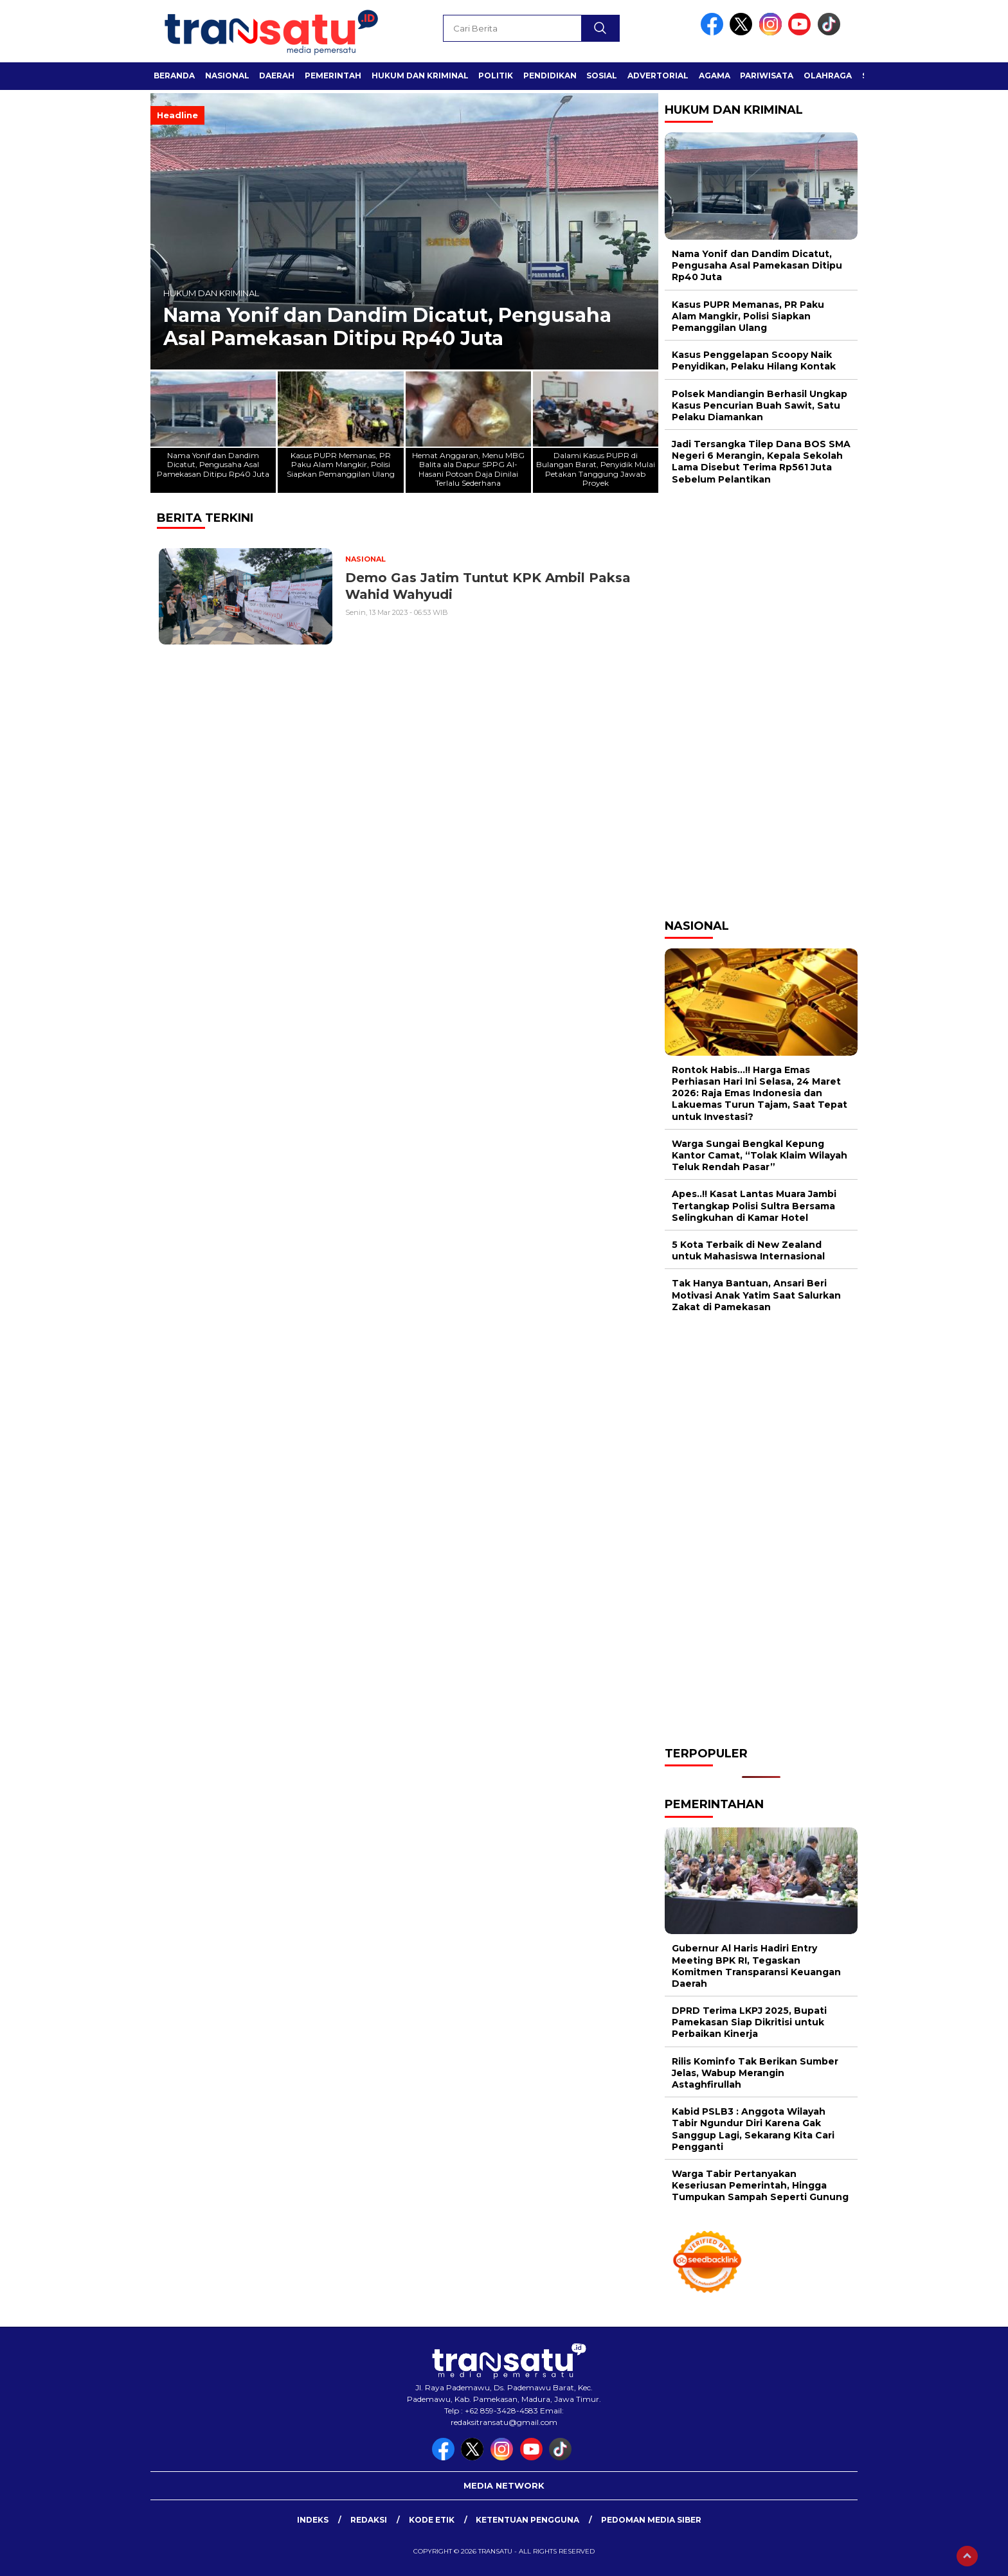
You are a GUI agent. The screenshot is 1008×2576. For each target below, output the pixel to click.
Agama (714, 75)
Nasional (227, 75)
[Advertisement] (761, 700)
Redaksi (368, 2520)
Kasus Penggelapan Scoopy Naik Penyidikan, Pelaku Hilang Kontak (754, 360)
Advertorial (657, 75)
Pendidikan (550, 75)
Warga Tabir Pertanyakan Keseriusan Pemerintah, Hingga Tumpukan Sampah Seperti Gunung (760, 2185)
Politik (495, 75)
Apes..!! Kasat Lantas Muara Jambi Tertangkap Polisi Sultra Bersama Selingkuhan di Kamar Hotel (754, 1205)
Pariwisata (766, 75)
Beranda (174, 75)
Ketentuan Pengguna (527, 2520)
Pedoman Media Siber (651, 2520)
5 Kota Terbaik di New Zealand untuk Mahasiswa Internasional (748, 1250)
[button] (643, 231)
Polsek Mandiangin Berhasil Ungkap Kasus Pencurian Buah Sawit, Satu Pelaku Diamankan (759, 405)
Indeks (312, 2520)
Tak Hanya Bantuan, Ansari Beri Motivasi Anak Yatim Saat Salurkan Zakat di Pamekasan (756, 1294)
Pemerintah (333, 75)
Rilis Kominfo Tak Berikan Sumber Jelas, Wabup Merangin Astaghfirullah (755, 2073)
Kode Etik (432, 2520)
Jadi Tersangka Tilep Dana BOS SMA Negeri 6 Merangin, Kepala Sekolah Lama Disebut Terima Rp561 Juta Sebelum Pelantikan (761, 461)
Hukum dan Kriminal (420, 75)
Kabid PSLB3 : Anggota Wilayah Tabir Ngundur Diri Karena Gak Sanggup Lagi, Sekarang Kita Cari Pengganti (753, 2129)
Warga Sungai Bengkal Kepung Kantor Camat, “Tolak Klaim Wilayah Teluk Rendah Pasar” (759, 1155)
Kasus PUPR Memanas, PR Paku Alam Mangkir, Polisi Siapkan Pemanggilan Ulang (748, 316)
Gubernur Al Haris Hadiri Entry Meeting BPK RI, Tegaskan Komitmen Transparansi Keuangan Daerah (756, 1965)
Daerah (276, 75)
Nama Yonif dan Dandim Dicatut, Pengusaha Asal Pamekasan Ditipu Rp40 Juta (387, 327)
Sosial (601, 75)
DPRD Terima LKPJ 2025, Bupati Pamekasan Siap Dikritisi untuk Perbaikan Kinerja (749, 2022)
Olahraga (828, 75)
